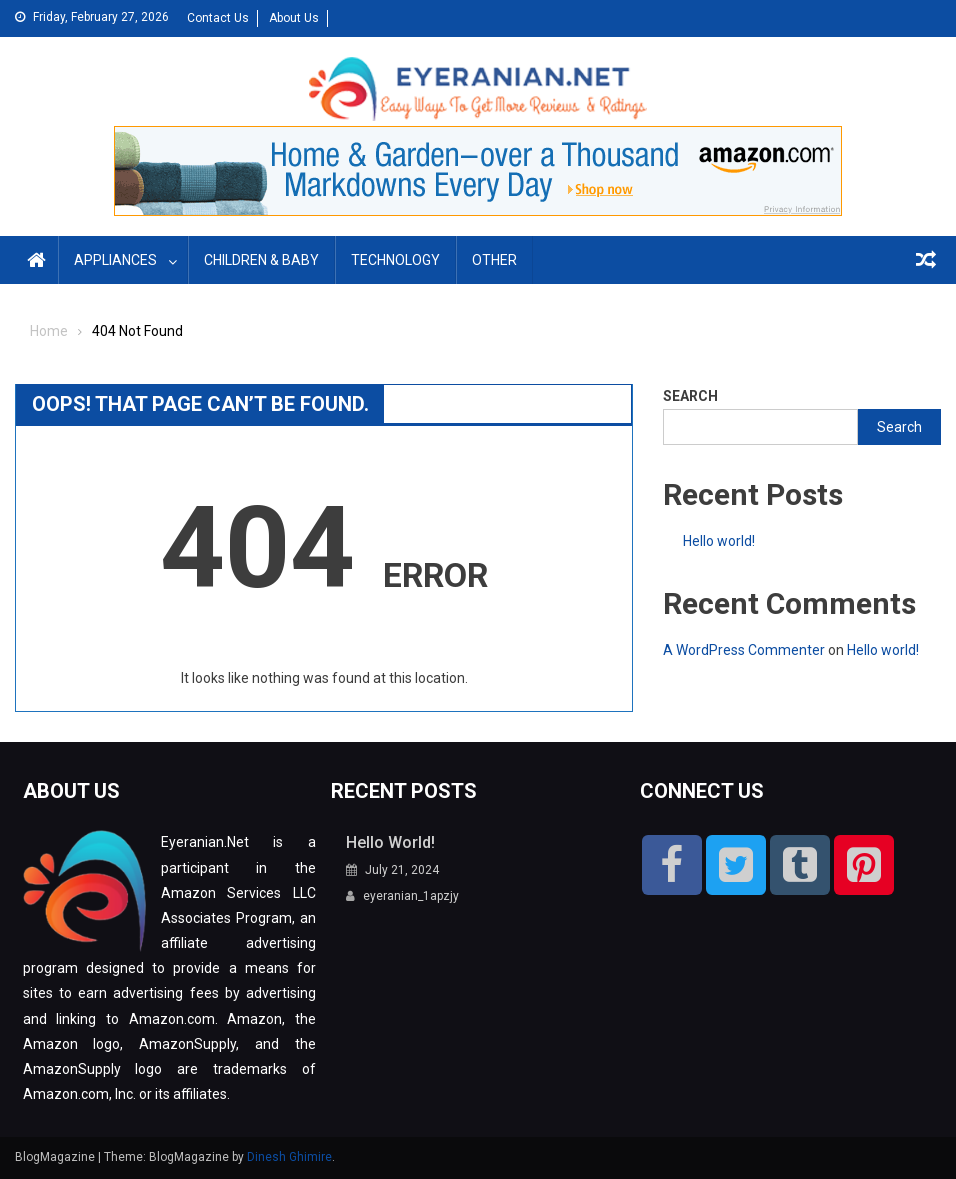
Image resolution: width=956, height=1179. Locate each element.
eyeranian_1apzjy (411, 896)
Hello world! (719, 541)
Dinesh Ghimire (289, 1157)
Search (690, 396)
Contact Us (218, 18)
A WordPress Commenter (744, 650)
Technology (395, 260)
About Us (294, 18)
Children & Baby (261, 260)
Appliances (115, 260)
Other (494, 260)
